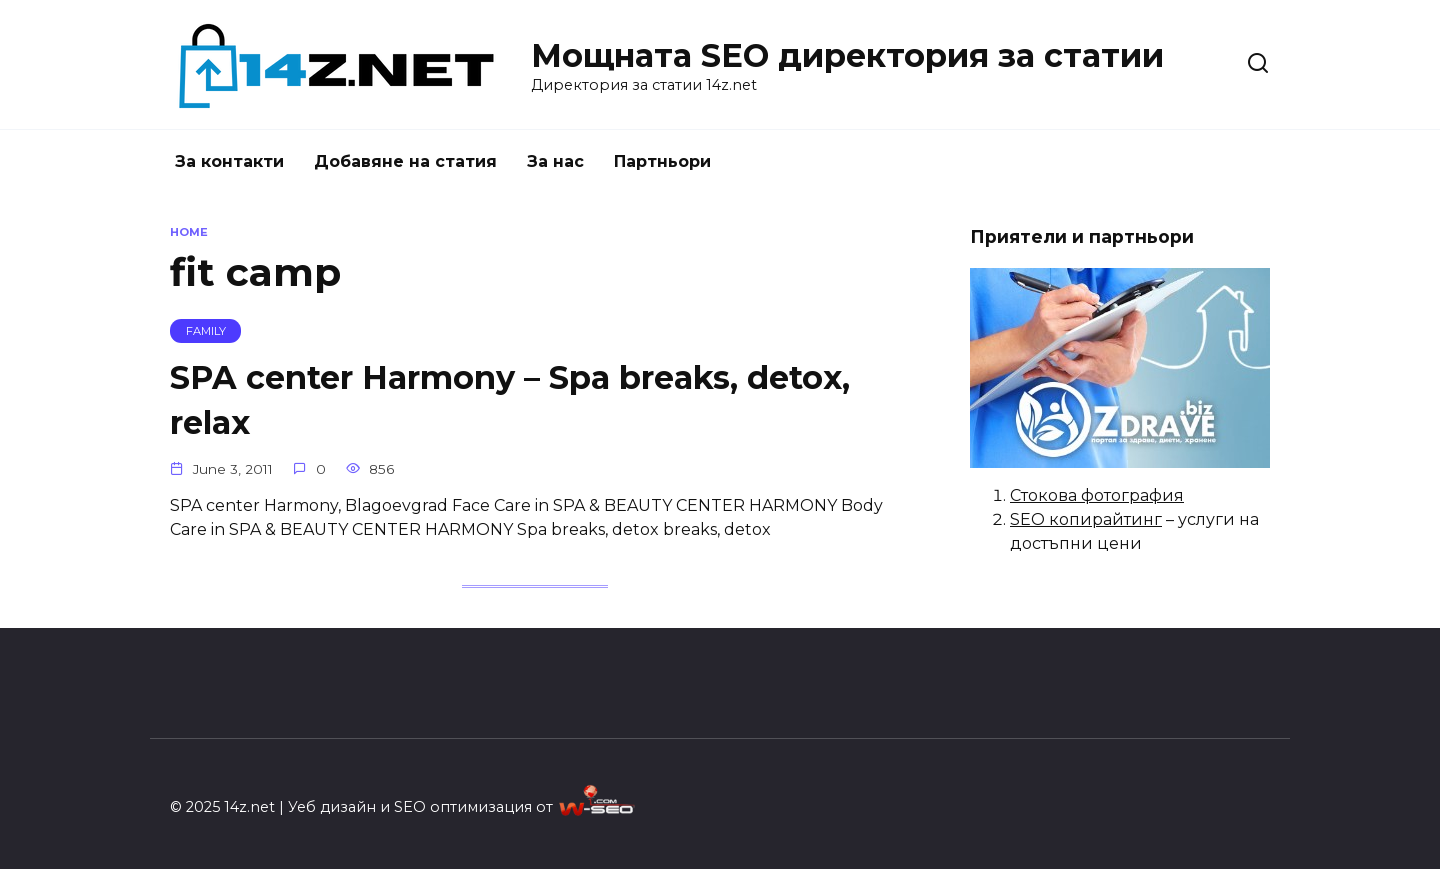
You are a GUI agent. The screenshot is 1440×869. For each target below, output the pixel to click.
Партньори (662, 161)
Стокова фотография (1097, 495)
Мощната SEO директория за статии (847, 55)
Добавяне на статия (405, 161)
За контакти (229, 161)
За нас (555, 161)
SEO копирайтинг (1086, 519)
